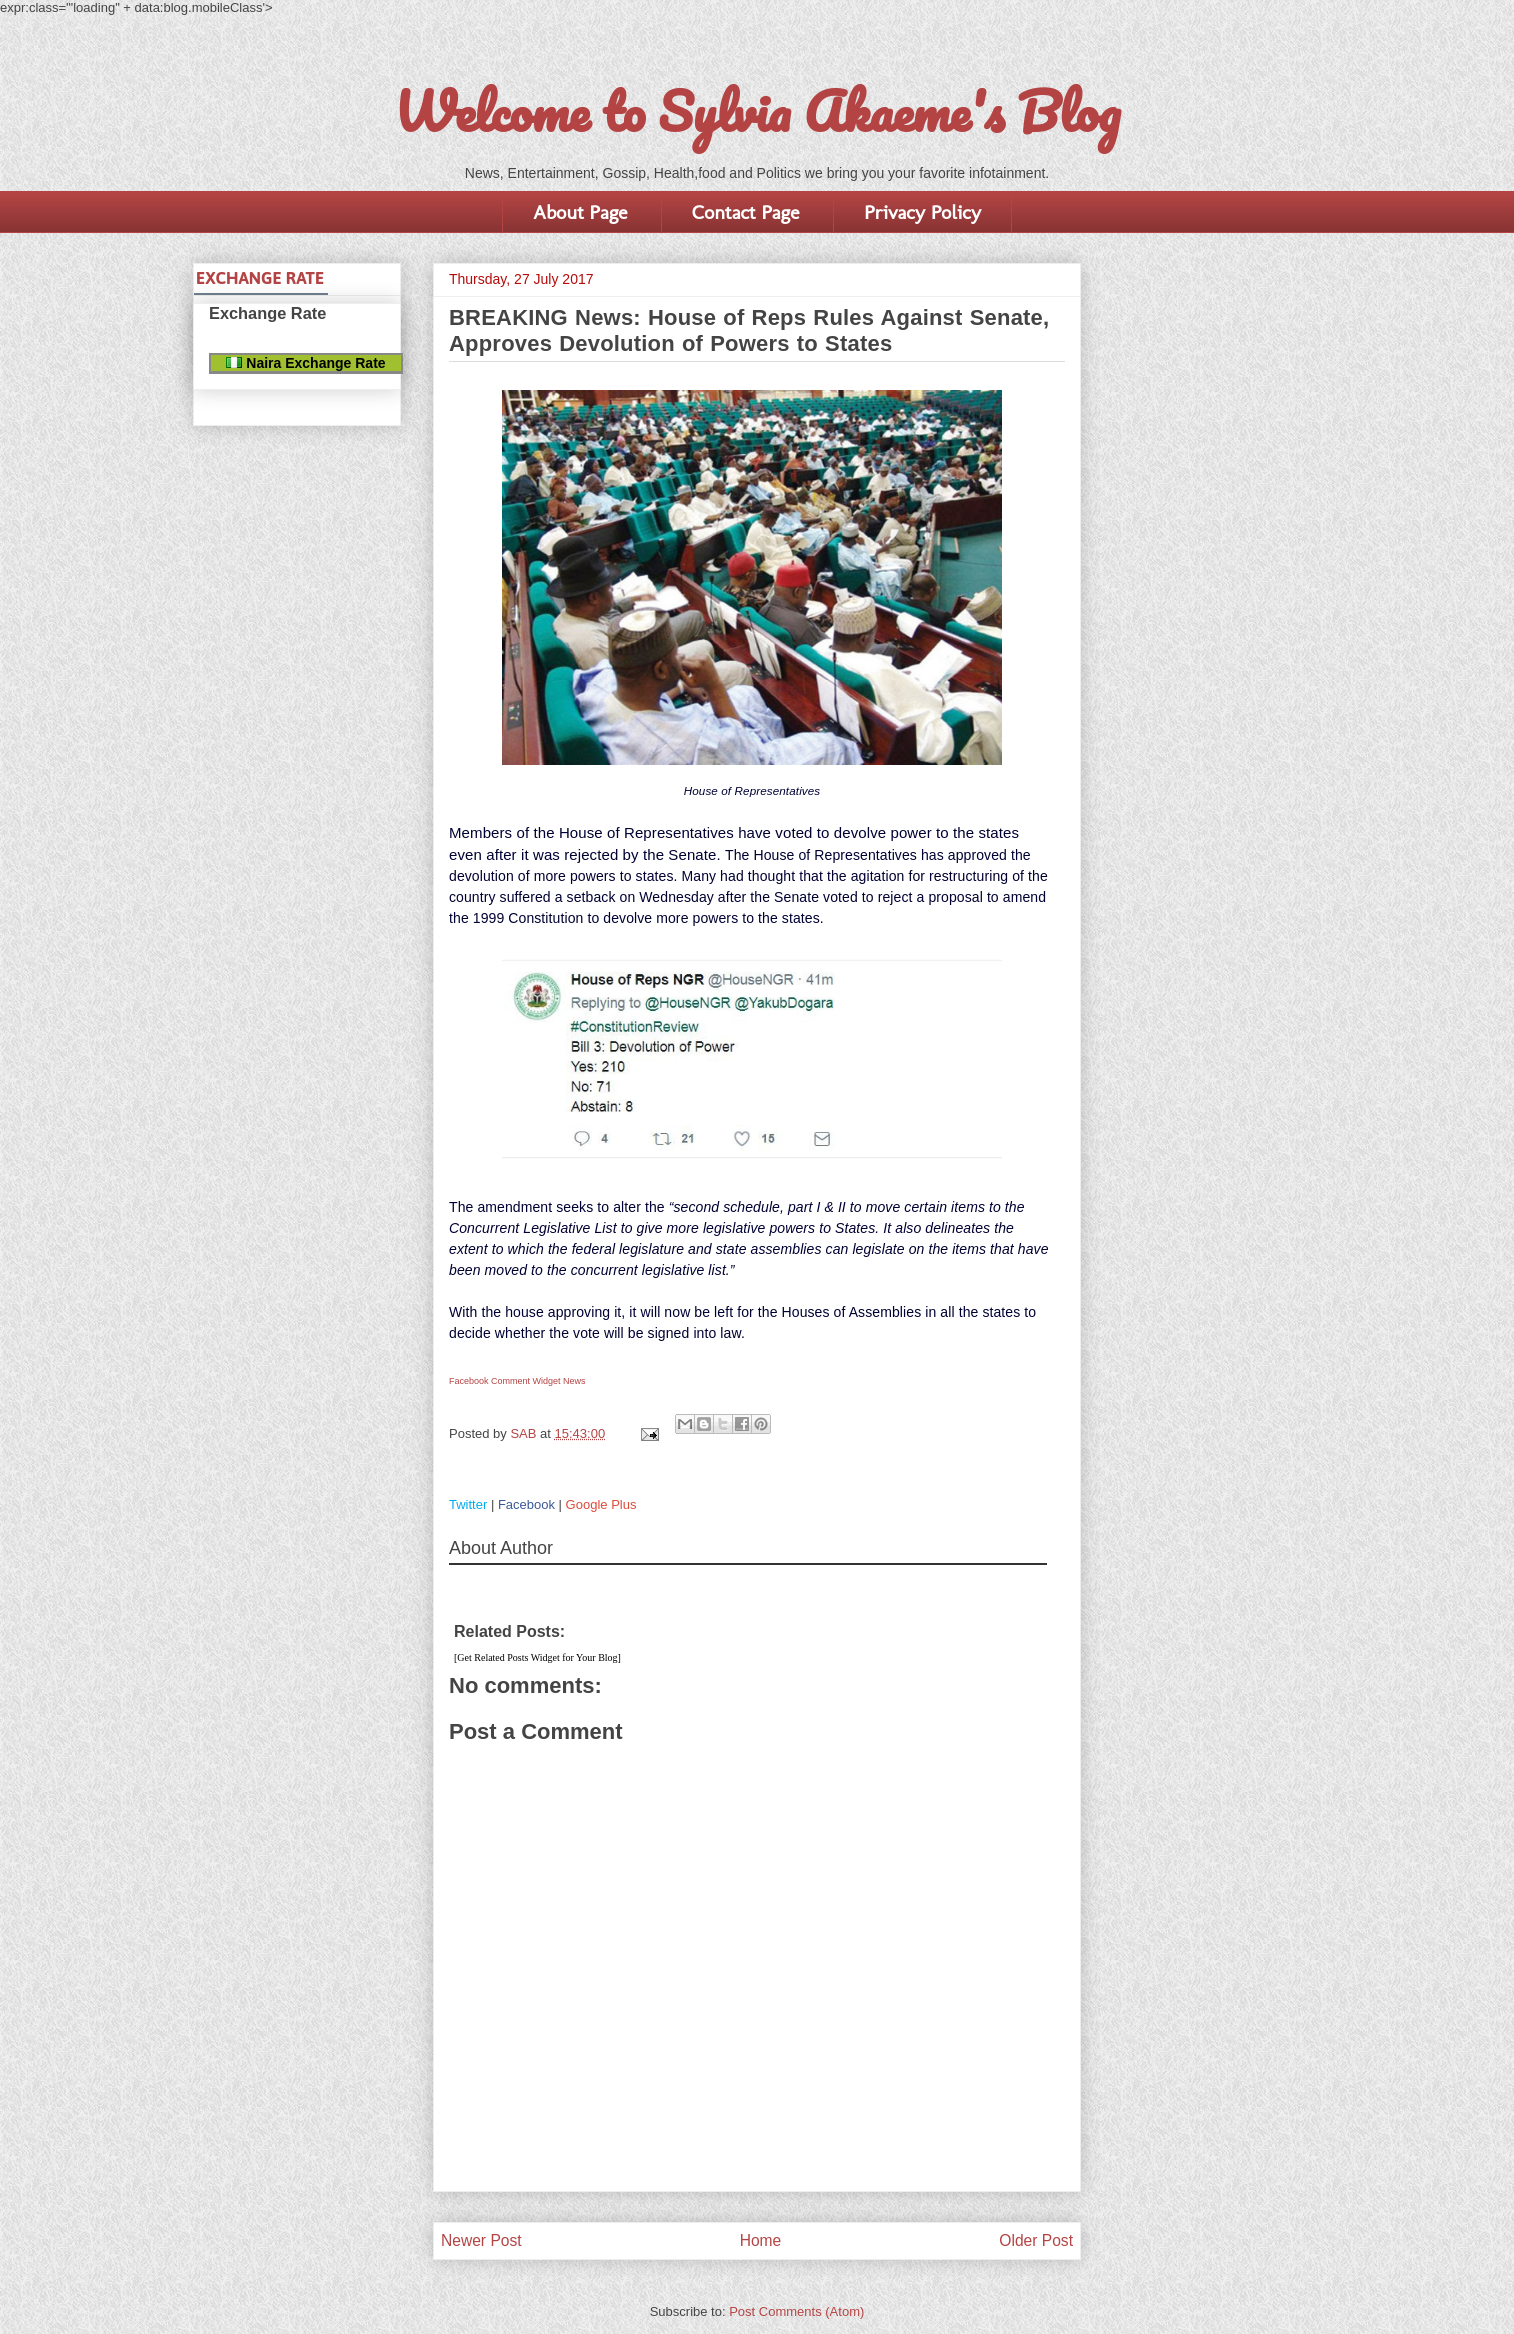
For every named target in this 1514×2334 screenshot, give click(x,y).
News (574, 1381)
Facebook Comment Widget (505, 1381)
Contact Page (745, 212)
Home (761, 2240)
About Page (580, 212)
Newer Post (481, 2240)
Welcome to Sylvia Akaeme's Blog (757, 111)
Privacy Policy (922, 212)
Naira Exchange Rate (305, 363)
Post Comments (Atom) (796, 2311)
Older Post (1036, 2240)
